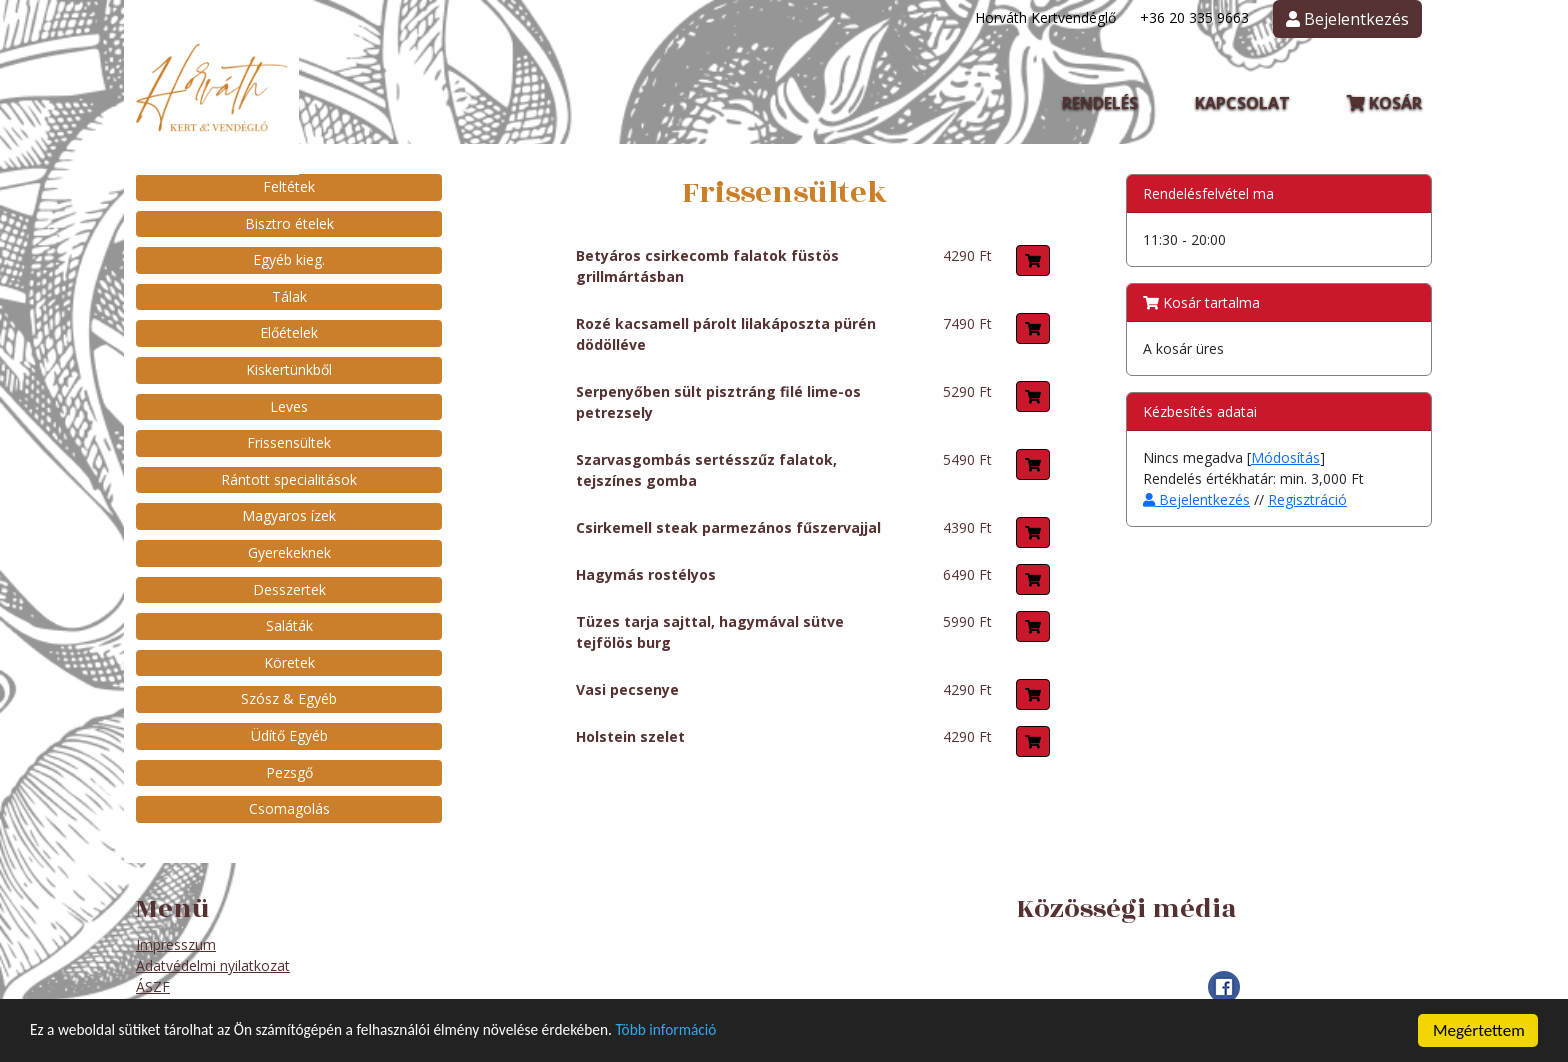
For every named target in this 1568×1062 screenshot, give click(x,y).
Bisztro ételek (289, 223)
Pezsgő (289, 772)
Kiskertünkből (289, 369)
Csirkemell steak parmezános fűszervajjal (728, 527)
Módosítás (1285, 457)
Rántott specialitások (289, 479)
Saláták (289, 625)
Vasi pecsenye (627, 689)
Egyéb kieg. (289, 259)
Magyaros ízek (289, 515)
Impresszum (176, 944)
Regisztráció (1307, 499)
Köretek (289, 662)
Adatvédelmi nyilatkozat (213, 965)
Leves (289, 406)
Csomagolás (289, 808)
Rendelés (1100, 103)
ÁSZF (153, 986)
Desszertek (289, 589)
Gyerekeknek (289, 552)
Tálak (289, 296)
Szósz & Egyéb (289, 698)
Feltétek (289, 186)
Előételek (289, 332)
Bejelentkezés (1196, 499)
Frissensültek (289, 442)
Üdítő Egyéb (289, 735)
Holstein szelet (630, 736)
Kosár (1384, 103)
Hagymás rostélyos (646, 574)
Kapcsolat (1242, 103)
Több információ (733, 1039)
